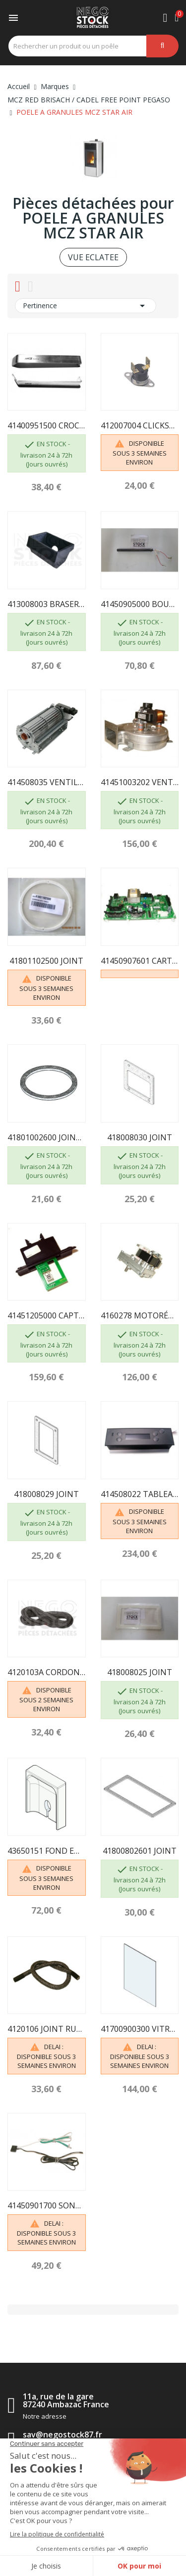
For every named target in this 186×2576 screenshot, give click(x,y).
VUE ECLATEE (93, 257)
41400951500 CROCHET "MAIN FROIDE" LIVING (46, 425)
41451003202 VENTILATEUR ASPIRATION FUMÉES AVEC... (140, 782)
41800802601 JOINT (140, 1851)
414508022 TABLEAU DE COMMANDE (140, 1494)
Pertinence (85, 306)
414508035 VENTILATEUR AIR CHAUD (46, 782)
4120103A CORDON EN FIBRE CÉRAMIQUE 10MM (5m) (46, 1672)
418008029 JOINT (46, 1494)
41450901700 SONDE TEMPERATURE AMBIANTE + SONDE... (46, 2205)
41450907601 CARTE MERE (140, 961)
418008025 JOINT (139, 1672)
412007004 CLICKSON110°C (140, 425)
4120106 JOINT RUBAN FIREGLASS (46, 2029)
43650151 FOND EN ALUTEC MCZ (46, 1851)
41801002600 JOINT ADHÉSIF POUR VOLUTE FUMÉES (46, 1137)
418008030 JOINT (139, 1137)
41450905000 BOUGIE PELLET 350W (140, 604)
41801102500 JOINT (46, 961)
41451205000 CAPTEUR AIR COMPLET (46, 1315)
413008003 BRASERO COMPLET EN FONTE (46, 604)
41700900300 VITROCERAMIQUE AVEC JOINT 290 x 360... (140, 2029)
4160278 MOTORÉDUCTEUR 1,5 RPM (140, 1315)
